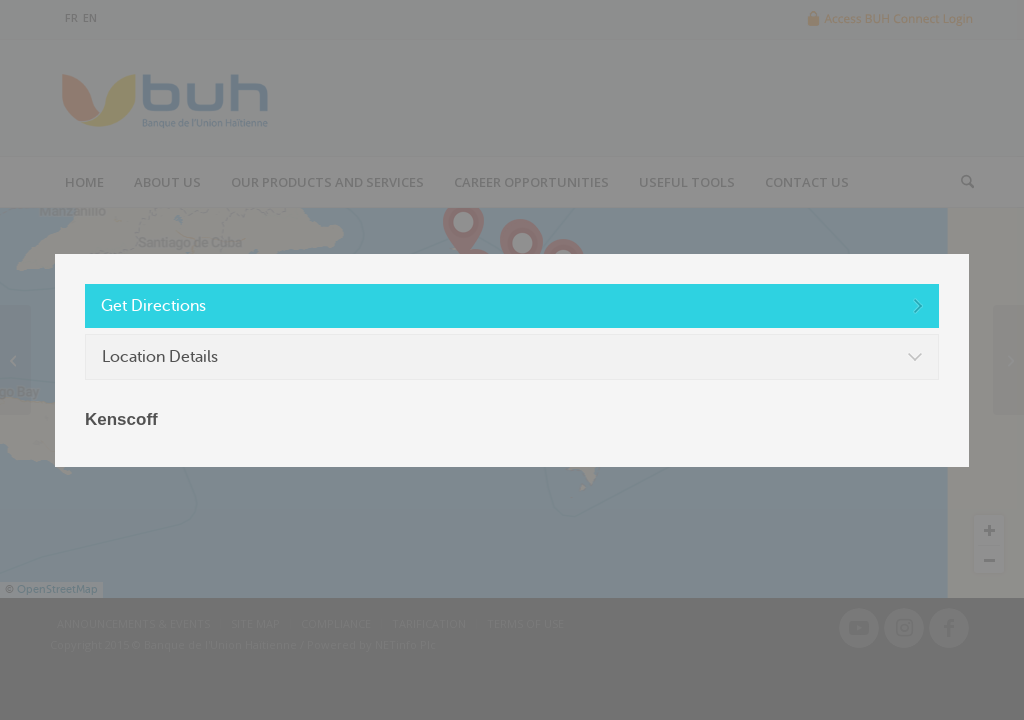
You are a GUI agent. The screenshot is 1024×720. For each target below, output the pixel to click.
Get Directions (153, 306)
